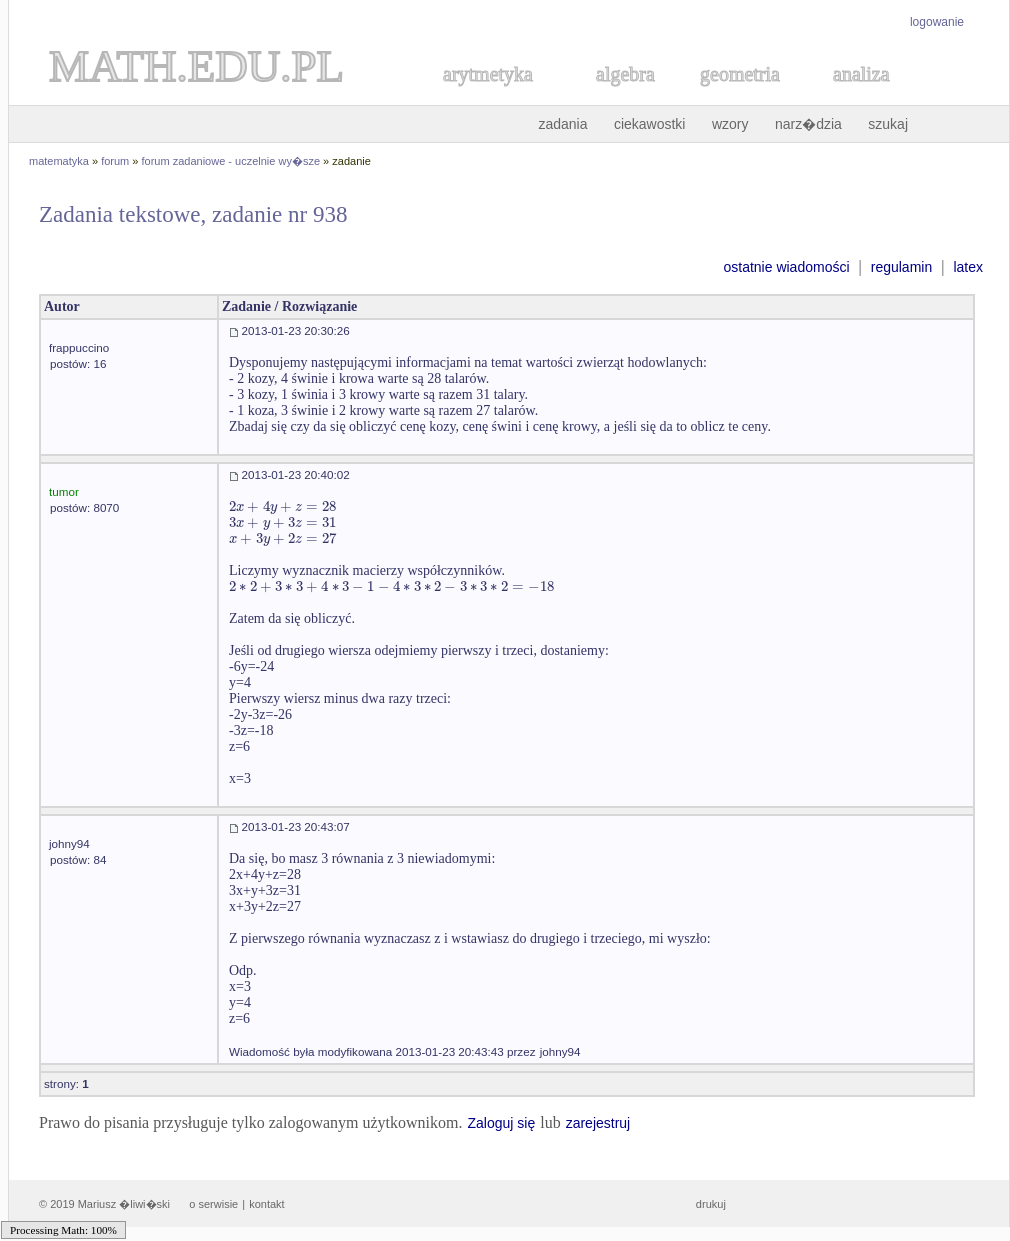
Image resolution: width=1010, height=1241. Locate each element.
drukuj (711, 1204)
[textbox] (282, 506)
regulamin (901, 267)
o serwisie (213, 1204)
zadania (562, 124)
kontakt (266, 1204)
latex (968, 267)
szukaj (888, 124)
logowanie (937, 22)
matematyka (59, 161)
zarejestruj (598, 1123)
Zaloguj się (501, 1123)
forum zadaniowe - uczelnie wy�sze (231, 161)
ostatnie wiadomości (786, 267)
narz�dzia (808, 124)
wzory (730, 124)
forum (115, 161)
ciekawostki (650, 124)
